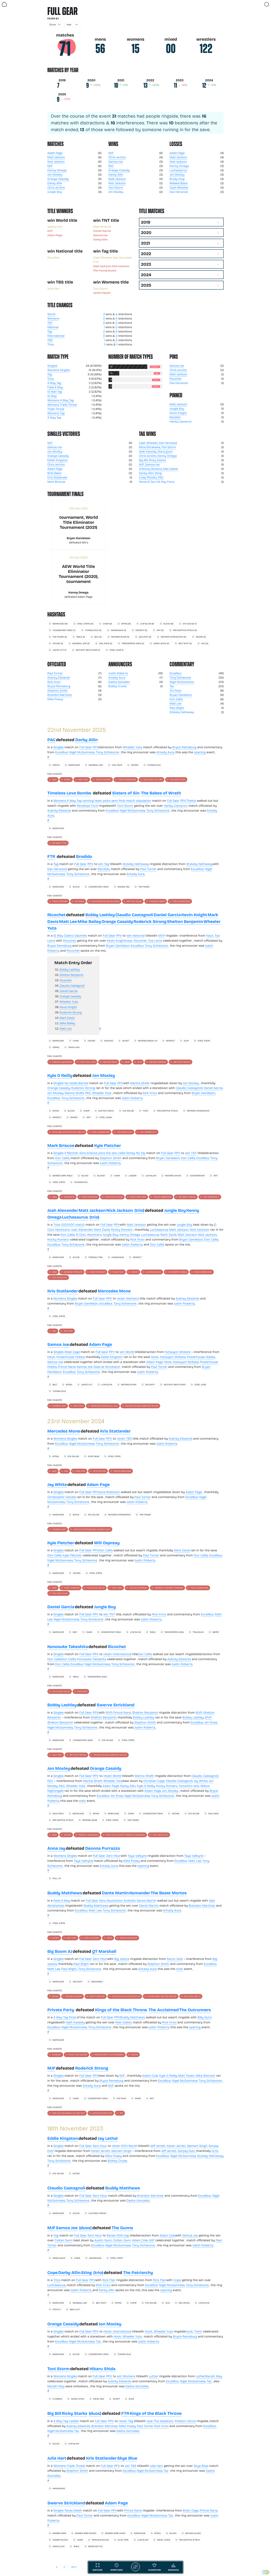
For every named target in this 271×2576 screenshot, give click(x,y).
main (82, 1800)
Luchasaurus (178, 170)
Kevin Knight (178, 413)
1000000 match (73, 1224)
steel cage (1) (116, 649)
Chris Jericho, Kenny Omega (158, 456)
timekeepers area (174, 1632)
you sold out (59, 1277)
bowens (56, 2054)
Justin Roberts (118, 673)
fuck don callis (114, 1196)
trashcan (198, 1632)
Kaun (209, 935)
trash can (74, 1047)
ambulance (59, 2257)
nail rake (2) (105, 643)
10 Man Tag (54, 391)
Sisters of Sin (125, 793)
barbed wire (59, 2533)
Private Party (60, 2009)
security (150, 1384)
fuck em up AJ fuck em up (126, 1996)
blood (76, 886)
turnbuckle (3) (93, 630)
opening (200, 752)
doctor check (106, 1110)
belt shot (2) (185, 643)
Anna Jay (56, 1848)
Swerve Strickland (107, 1366)
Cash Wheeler (179, 187)
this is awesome (127, 779)
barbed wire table (63, 1175)
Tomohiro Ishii (189, 1785)
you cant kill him (152, 779)
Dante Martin (115, 1892)
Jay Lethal (108, 2138)
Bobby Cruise (117, 686)
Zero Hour (113, 1855)
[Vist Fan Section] (260, 4)
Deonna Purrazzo (102, 1848)
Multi (155, 386)
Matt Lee (175, 703)
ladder (133, 1175)
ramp (138, 2098)
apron (56, 764)
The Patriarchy (138, 2272)
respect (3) (141, 630)
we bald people (157, 1061)
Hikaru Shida (102, 2368)
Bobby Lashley (100, 914)
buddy (55, 1937)
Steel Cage (72, 1351)
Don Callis (176, 699)
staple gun (59, 2546)
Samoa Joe (115, 161)
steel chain (105, 1117)
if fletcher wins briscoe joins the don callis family (99, 1153)
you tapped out (148, 1131)
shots (134, 2054)
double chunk (74, 1996)
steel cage (200, 1384)
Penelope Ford (87, 805)
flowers (57, 2398)
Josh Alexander (62, 1210)
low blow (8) (147, 623)
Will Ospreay (107, 1542)
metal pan (98, 2398)
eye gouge (128, 1110)
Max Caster (123, 2022)
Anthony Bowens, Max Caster (158, 468)
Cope (52, 2272)
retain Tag (126, 2421)
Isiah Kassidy (75, 2022)
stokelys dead (157, 901)
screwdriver (197, 1175)
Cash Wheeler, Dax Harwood (158, 443)
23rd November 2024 (75, 1421)
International (55, 335)
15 (135, 49)
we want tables (187, 1196)
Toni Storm (115, 187)
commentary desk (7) (64, 630)
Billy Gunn (205, 2017)
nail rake (117, 764)
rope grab (93, 1456)
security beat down (175, 1384)
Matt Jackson (56, 157)
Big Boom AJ (59, 1951)
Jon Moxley (54, 174)
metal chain (163, 2539)
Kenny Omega (57, 170)
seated (134, 764)
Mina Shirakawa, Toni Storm (157, 447)
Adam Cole (150, 2075)
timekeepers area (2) (133, 643)
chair (76, 1040)
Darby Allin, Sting (150, 473)
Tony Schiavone (180, 677)
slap (186, 1040)
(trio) (139, 1210)
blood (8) (168, 623)
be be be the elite (73, 1271)
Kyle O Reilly (59, 1075)
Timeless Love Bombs (69, 793)
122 (206, 49)
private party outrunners (109, 2054)
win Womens (126, 2376)
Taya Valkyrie (137, 1855)
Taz (172, 686)
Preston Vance (185, 2421)
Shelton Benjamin (185, 921)
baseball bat (96, 764)
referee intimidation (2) (173, 636)
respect (170, 1040)
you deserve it (211, 1196)
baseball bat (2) (81, 643)
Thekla (191, 800)
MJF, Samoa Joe (149, 464)
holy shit (83, 779)
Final (72, 2017)
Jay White (57, 1484)
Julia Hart (56, 2458)
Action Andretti (124, 1900)
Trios (50, 344)
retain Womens (128, 1298)
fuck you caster (78, 2054)
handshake (117, 1257)
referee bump (128, 1384)
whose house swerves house (141, 1405)
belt (55, 1384)
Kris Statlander (57, 477)
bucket (101, 1175)
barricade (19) (60, 623)
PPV (95, 747)
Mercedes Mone (114, 1291)
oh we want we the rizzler (162, 1996)
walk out (75, 2309)
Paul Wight (177, 708)
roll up (57, 1878)
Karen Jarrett (176, 2145)
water (215, 1632)
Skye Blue (127, 2458)
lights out (86, 1384)
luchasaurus (153, 1271)
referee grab (89, 1820)
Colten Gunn (64, 2240)
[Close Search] (266, 4)
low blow (150, 1175)
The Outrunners (195, 2009)
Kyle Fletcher (107, 1145)
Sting (86, 2272)
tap (121, 2113)
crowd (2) (58, 643)
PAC (111, 166)
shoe (131, 2398)
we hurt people (182, 1061)
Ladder (74, 2421)
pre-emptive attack (167, 1110)
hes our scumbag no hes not (68, 2113)
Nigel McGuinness (182, 682)
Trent (198, 2331)
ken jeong (184, 2302)
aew (54, 779)
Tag (49, 331)
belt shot (101, 2302)
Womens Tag (56, 413)
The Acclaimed (164, 2009)
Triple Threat (55, 409)
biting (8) (126, 623)
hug (167, 2302)
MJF (50, 166)
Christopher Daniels (61, 1497)
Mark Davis (67, 1017)
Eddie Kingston (57, 460)
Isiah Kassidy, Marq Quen (156, 451)
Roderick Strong (149, 921)
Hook (51, 1357)
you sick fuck (177, 779)
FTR (51, 856)
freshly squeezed (62, 1061)
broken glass (193, 2533)
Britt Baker (54, 473)
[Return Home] (4, 4)
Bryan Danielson (181, 695)
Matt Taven (186, 2075)
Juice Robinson (109, 1492)
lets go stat (99, 1470)
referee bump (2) (120, 636)
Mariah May (213, 2376)
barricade (74, 764)
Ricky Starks (74, 2413)
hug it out (118, 1271)
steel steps (204, 1040)
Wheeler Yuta (132, 747)
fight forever (60, 901)
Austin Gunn (103, 2240)
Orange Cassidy (58, 179)
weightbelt (97, 1981)
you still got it (192, 1996)
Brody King (177, 179)
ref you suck (134, 901)
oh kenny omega (178, 1271)
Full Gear (85, 747)
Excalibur (176, 673)
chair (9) (107, 623)
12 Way (52, 396)
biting (56, 1110)
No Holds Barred (76, 1083)
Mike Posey (55, 699)
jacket (125, 1040)
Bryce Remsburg (58, 686)
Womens (53, 318)
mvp (139, 1061)
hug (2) (204, 643)
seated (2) (201, 636)
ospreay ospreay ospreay (169, 1587)
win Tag (103, 864)
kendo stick (77, 2398)
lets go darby (103, 779)
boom (55, 1996)
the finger (144, 886)
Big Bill (54, 2413)
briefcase (113, 1813)
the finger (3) (60, 636)
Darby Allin (54, 183)
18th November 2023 (75, 2128)
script (116, 2398)
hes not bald (110, 1061)
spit (88, 1117)
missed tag (123, 886)
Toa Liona (155, 940)
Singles (52, 365)
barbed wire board (85, 2533)
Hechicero (62, 1229)
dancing (108, 1040)
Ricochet (175, 378)
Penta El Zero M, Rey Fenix (156, 481)
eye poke (121, 2098)
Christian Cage (154, 1780)
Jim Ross (175, 690)
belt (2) (98, 636)
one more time (138, 1196)
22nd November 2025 (76, 729)
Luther (153, 2376)
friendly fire (95, 1257)
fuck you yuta (87, 1061)
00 (171, 49)
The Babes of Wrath (161, 793)
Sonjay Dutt (186, 2150)
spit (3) (160, 630)
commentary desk (98, 886)
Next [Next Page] (74, 2566)
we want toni (59, 842)
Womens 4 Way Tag (60, 400)
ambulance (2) (161, 643)
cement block (60, 2539)
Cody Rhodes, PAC (151, 477)
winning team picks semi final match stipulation (116, 800)
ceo (54, 1330)
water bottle (95, 2546)
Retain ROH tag (118, 2235)
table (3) (80, 636)
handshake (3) (118, 630)
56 (100, 49)
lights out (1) (59, 649)
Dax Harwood (179, 192)
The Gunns (122, 2227)
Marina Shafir (140, 1083)
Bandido (175, 417)
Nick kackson (199, 1229)
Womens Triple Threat (62, 404)
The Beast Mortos (169, 1892)
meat (127, 1061)
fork (145, 1110)
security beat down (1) (88, 649)
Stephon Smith (57, 690)
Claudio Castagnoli (134, 914)
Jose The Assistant (160, 2421)
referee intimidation (198, 1110)
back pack (58, 1813)
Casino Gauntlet (75, 935)
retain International (117, 1654)
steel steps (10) (85, 623)
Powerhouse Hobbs (70, 1357)
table (153, 1632)
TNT (50, 323)
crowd (91, 1040)
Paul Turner (55, 673)
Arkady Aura (116, 677)
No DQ (140, 1153)
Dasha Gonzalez (119, 682)
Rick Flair (108, 2280)
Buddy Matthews (64, 1892)
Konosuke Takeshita (67, 1646)
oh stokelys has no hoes (105, 901)
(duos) (85, 2227)
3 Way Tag (54, 417)
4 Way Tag (54, 383)
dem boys (69, 1196)
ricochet (82, 1691)
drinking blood (100, 2539)
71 (65, 49)
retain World (112, 1775)
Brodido (84, 856)
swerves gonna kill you (104, 1405)
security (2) (145, 636)
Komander (139, 1892)
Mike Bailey (89, 921)
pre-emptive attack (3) (185, 630)
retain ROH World (124, 2145)
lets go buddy (91, 1937)
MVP (161, 935)
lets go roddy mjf (102, 2113)
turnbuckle (154, 764)
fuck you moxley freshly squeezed (125, 1834)
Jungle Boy (54, 192)
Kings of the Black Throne (121, 2009)
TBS (50, 340)
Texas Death (73, 2510)
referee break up (147, 1040)
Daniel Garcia (167, 914)
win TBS (130, 2465)
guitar (76, 2173)
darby (67, 779)
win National (136, 935)
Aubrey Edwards (58, 677)
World (51, 314)
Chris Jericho (56, 187)
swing (56, 1047)
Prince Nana (67, 1366)
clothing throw (97, 2213)
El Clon (81, 1234)
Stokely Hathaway (182, 712)
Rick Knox (53, 682)
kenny (134, 1271)
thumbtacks (81, 1182)
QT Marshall (104, 1951)
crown (77, 1573)
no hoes (79, 901)
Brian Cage (191, 2510)
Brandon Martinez (59, 695)
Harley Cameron (181, 421)
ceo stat (68, 1330)
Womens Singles (58, 370)
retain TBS (124, 1438)
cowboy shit (59, 1405)
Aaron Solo (175, 1958)
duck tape (123, 2539)
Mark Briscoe (56, 481)
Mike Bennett (205, 2075)
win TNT (191, 1153)
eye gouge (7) (190, 623)
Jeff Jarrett (158, 2145)
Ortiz (214, 2150)
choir (133, 2302)
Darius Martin (146, 1900)
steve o (57, 2309)
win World (127, 1351)
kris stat (80, 1470)
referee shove (173, 1175)
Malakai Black (179, 183)
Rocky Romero (122, 1229)
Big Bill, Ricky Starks (152, 460)
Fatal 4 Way (55, 387)
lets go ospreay (138, 1587)
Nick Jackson (56, 161)
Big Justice (121, 1958)
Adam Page (55, 153)
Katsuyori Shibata (177, 1351)
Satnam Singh (197, 2145)
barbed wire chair (115, 2533)
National (52, 327)
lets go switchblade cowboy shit (91, 1529)
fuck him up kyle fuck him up (68, 1131)
